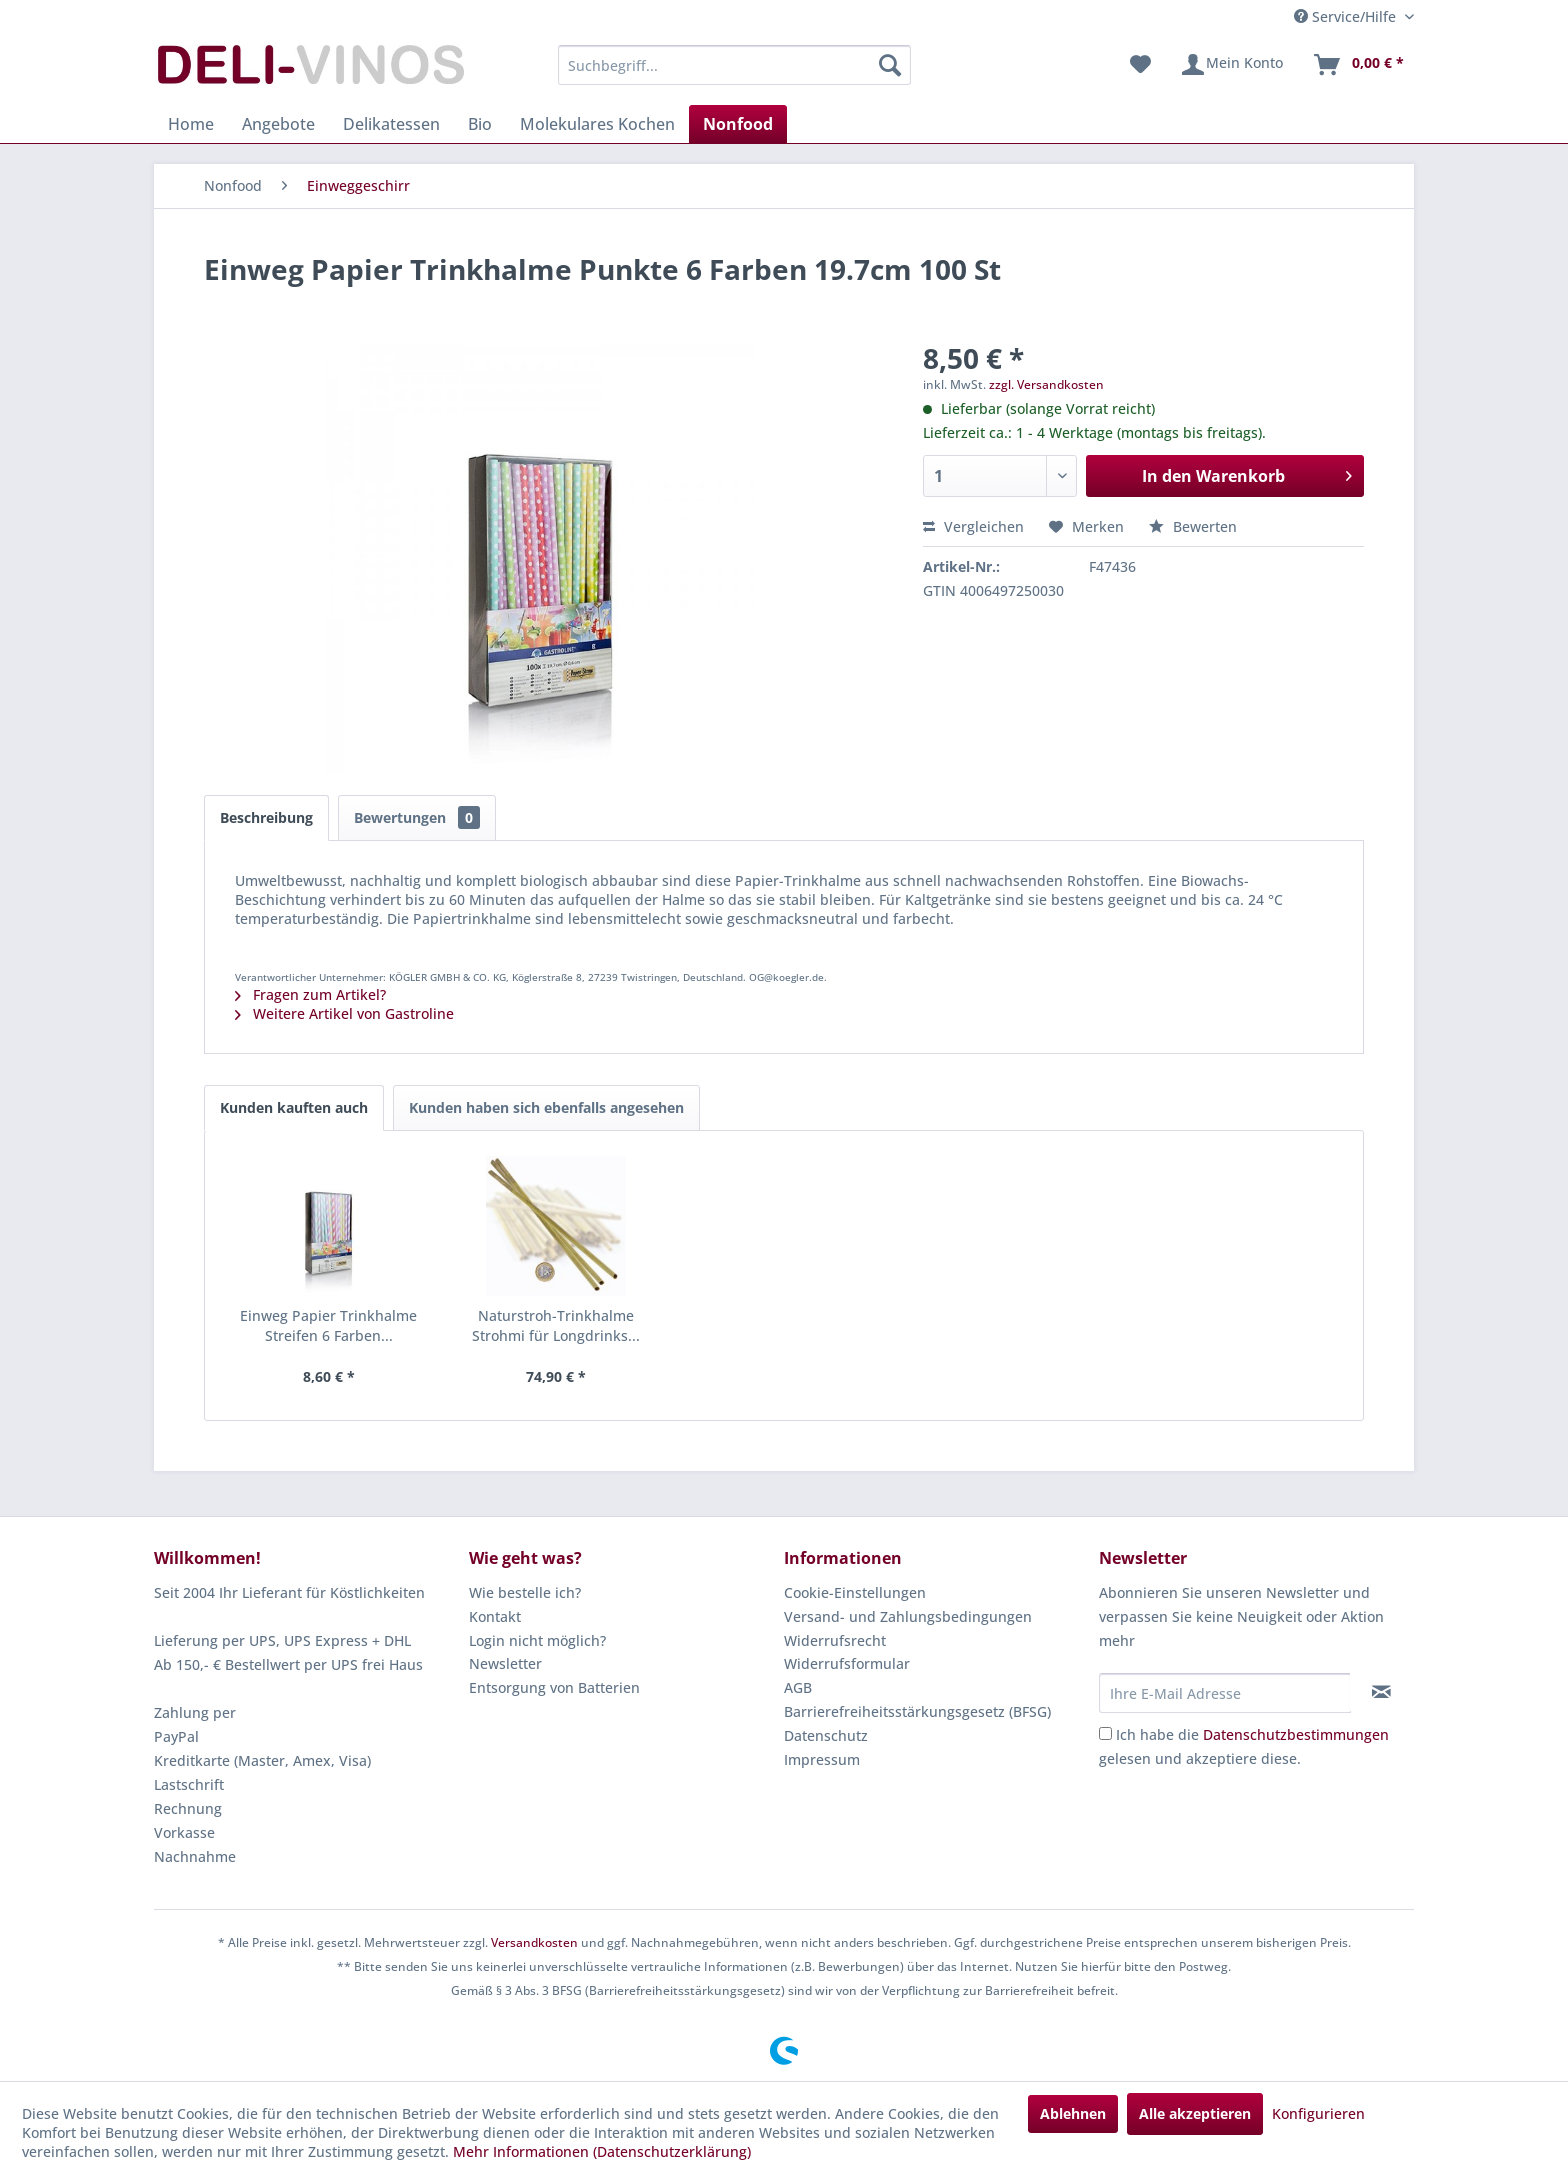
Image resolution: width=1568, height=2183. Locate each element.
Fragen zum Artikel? (310, 994)
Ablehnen (1073, 2113)
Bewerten (1193, 526)
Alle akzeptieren (1195, 2113)
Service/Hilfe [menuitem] (1347, 16)
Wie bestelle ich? (525, 1592)
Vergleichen (973, 526)
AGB (798, 1687)
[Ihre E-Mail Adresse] (1225, 1693)
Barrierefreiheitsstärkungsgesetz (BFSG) (917, 1711)
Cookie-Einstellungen (855, 1592)
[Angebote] (278, 124)
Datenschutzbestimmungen (1296, 1734)
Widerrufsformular (847, 1663)
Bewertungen (417, 817)
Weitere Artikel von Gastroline (344, 1013)
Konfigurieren (1318, 2113)
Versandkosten (534, 1942)
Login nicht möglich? (537, 1640)
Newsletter (505, 1663)
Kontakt (495, 1616)
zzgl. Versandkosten (1046, 384)
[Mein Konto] (1231, 65)
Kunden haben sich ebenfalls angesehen (546, 1107)
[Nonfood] (738, 124)
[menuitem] (734, 65)
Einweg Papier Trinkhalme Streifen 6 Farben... (328, 1325)
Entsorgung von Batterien (554, 1687)
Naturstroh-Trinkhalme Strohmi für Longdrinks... (556, 1325)
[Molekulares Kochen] (597, 124)
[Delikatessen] (391, 124)
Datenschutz (826, 1735)
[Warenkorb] (1358, 65)
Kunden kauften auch (294, 1107)
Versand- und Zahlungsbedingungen (908, 1616)
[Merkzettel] (1140, 65)
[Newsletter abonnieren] (1381, 1692)
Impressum (822, 1759)
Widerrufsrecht (835, 1640)
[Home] (191, 124)
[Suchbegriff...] (734, 65)
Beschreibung (266, 817)
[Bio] (480, 124)
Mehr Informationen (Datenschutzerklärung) (602, 2151)
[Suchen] (890, 65)
